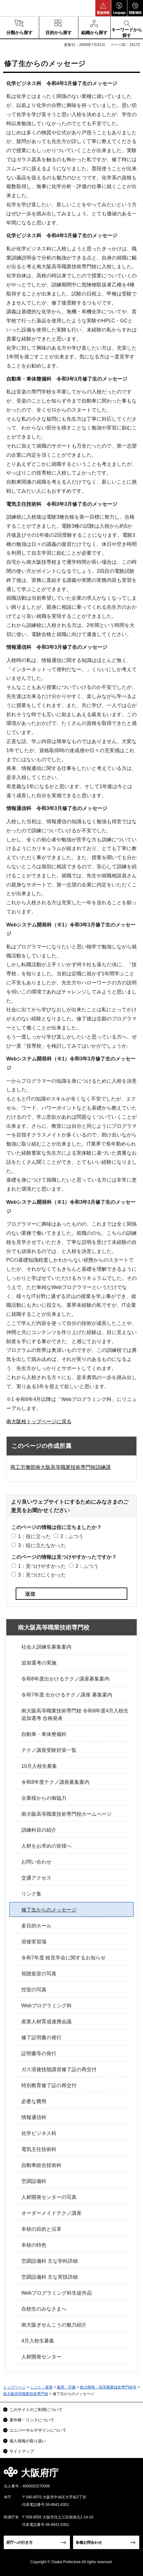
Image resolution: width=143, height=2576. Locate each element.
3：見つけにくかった (42, 1575)
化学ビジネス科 (38, 2133)
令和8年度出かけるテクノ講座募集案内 (65, 1678)
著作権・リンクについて (31, 2420)
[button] (103, 8)
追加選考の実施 (38, 1662)
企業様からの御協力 (43, 1798)
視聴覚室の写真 (38, 1973)
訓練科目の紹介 (38, 1830)
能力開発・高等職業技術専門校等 (108, 2387)
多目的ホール (36, 1925)
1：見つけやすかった (42, 1566)
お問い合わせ (36, 1862)
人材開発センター (41, 2356)
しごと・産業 (41, 2387)
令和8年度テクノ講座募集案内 (55, 1782)
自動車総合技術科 (41, 2165)
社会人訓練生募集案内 (46, 1647)
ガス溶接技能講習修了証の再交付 (59, 2069)
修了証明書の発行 (41, 2037)
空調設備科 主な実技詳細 (49, 2277)
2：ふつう (72, 1536)
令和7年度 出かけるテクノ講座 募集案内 (66, 1694)
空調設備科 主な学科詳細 (49, 2261)
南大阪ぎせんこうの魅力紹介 (54, 2324)
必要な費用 (33, 2101)
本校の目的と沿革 (41, 2229)
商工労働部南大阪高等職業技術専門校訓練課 (60, 1467)
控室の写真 (33, 1989)
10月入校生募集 (39, 1766)
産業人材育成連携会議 (46, 2021)
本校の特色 (33, 2245)
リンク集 (31, 1893)
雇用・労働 (66, 2387)
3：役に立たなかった (42, 1545)
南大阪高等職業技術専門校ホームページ (66, 1814)
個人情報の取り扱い (27, 2441)
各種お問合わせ (89, 2542)
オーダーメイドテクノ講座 (51, 2213)
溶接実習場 (33, 1941)
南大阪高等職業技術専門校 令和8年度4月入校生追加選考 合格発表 (75, 1714)
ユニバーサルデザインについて (37, 2430)
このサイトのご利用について (35, 2409)
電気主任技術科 (38, 2149)
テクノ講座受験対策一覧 (49, 1750)
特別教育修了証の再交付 (49, 2085)
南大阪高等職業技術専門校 (53, 1627)
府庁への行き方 (19, 2542)
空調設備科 (33, 2181)
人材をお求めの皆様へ (46, 1846)
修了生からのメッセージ (49, 1909)
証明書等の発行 (38, 2053)
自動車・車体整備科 (43, 1734)
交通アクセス (36, 1878)
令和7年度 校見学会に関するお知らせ (63, 1957)
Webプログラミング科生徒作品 (56, 2293)
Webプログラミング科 (46, 2005)
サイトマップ (21, 2451)
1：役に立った (34, 1536)
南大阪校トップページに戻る (39, 1421)
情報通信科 (33, 2117)
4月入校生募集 (37, 2340)
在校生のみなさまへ (43, 2309)
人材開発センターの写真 (49, 2197)
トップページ (14, 2387)
